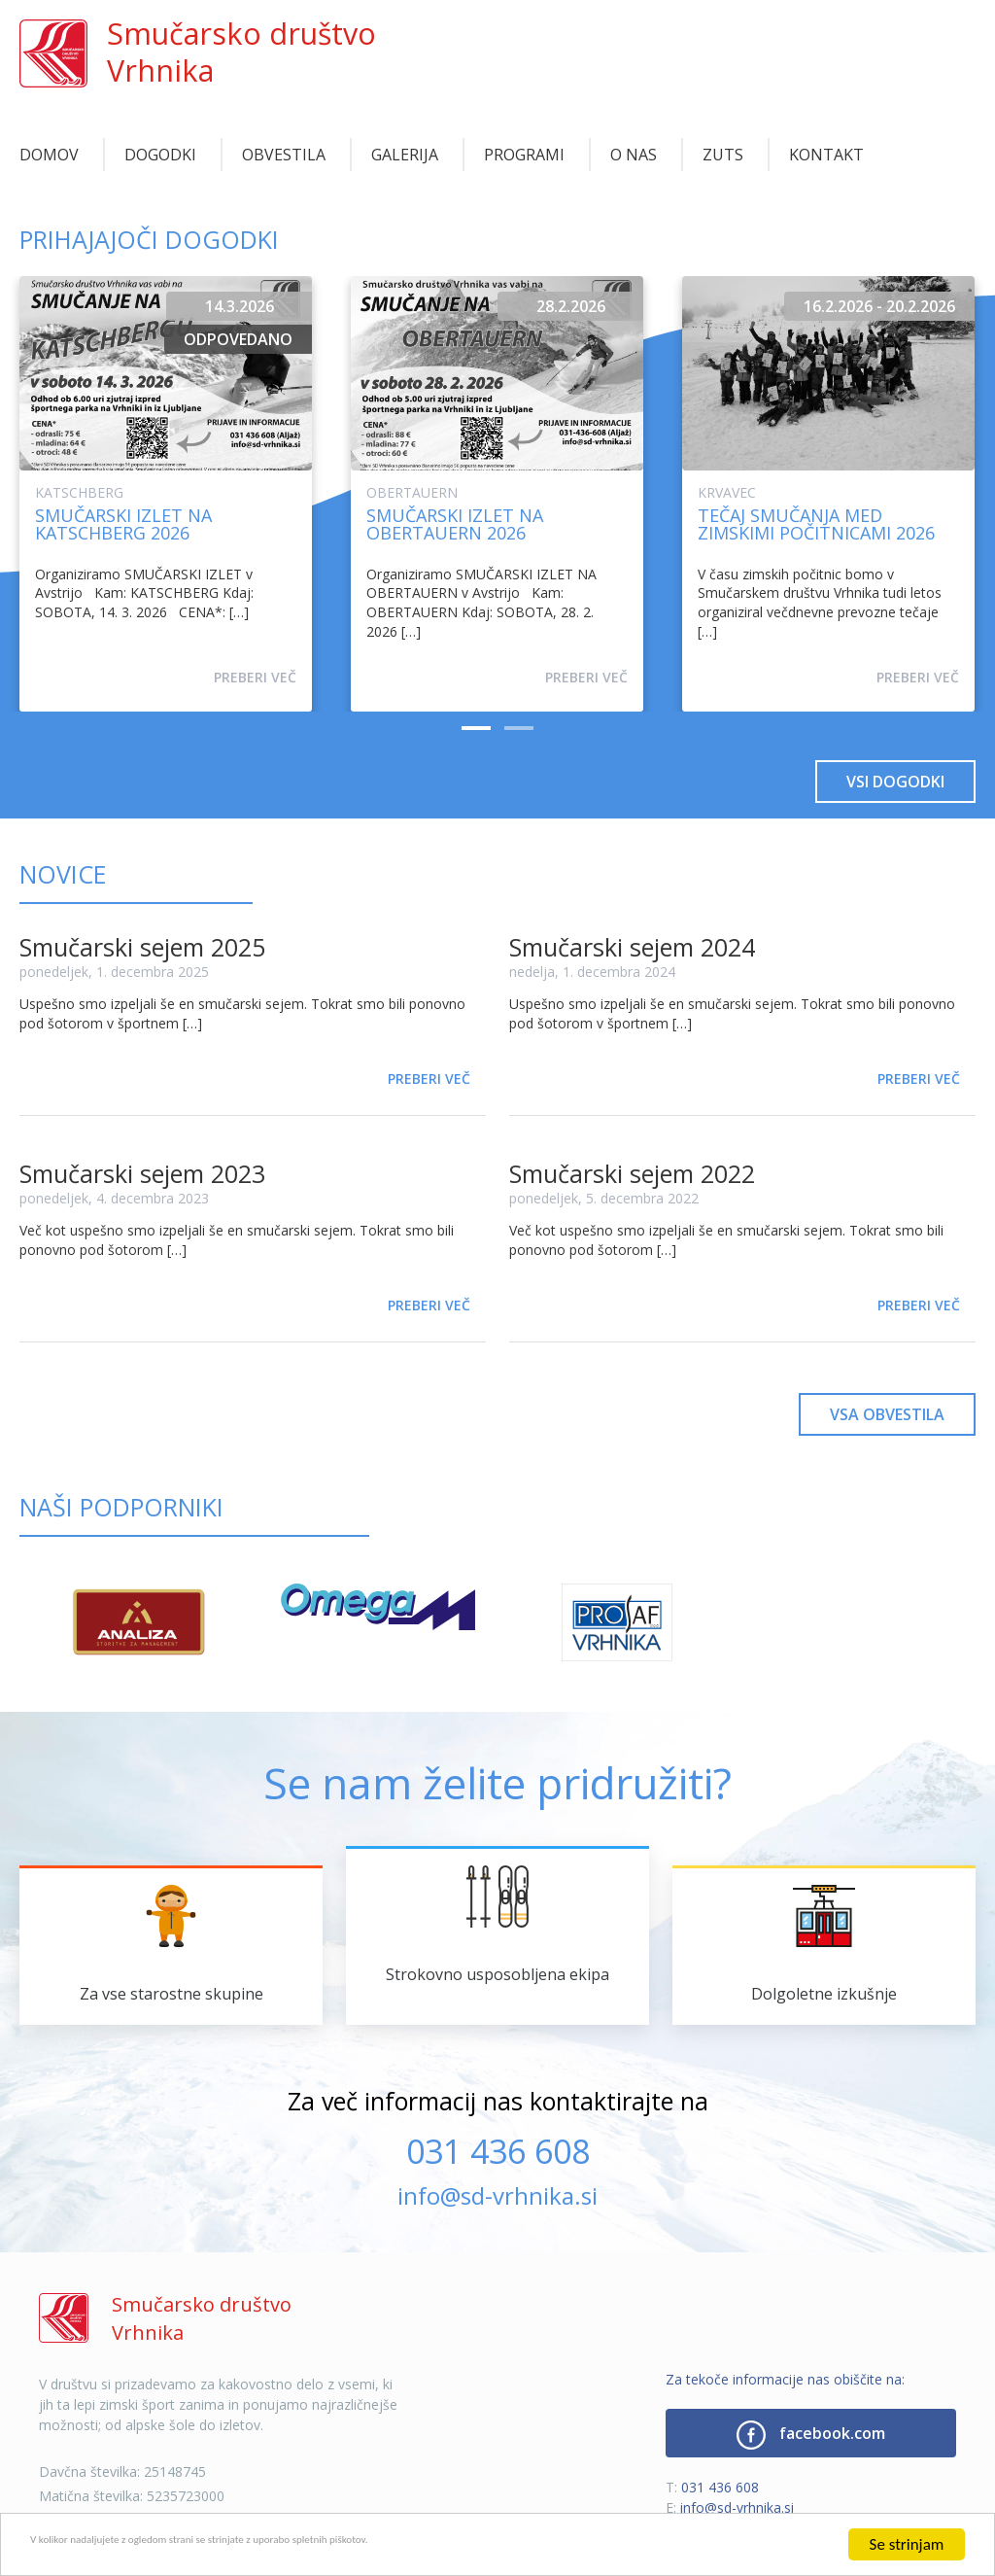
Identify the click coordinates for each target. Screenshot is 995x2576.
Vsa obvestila (887, 1414)
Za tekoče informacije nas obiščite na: (785, 2379)
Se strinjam (907, 2544)
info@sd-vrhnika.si (497, 2195)
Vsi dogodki (895, 781)
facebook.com (811, 2435)
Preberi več (255, 677)
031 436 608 (498, 2151)
